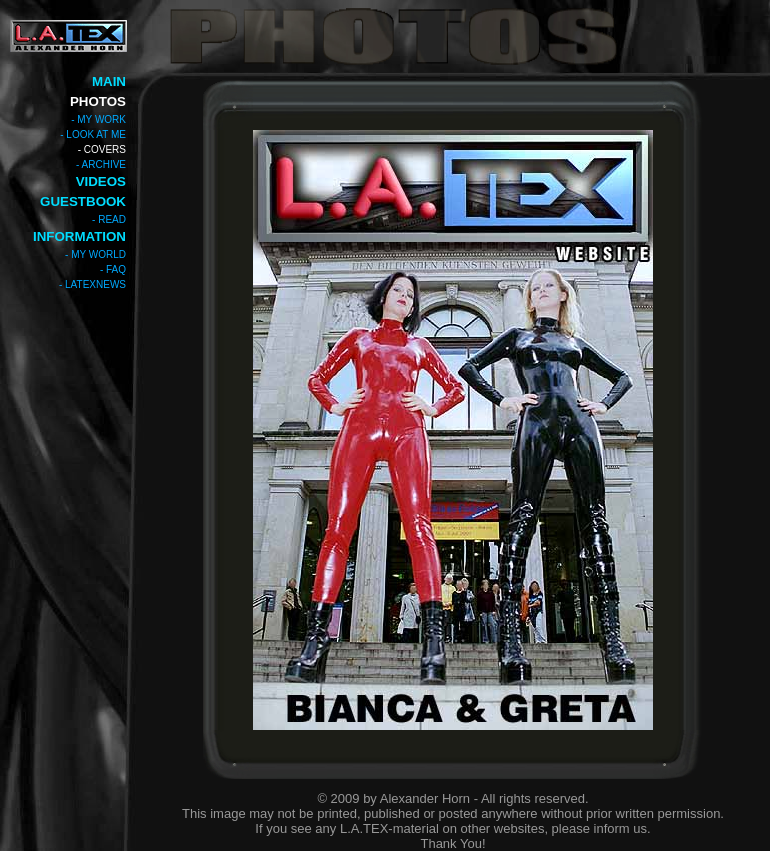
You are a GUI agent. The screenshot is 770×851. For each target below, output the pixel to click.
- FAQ (113, 269)
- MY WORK (98, 119)
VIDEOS (101, 181)
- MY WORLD (95, 254)
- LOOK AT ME (93, 134)
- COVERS (102, 149)
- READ (109, 219)
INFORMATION (79, 236)
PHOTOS (98, 101)
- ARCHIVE (101, 164)
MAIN (109, 81)
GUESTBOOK (83, 201)
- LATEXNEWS (92, 284)
